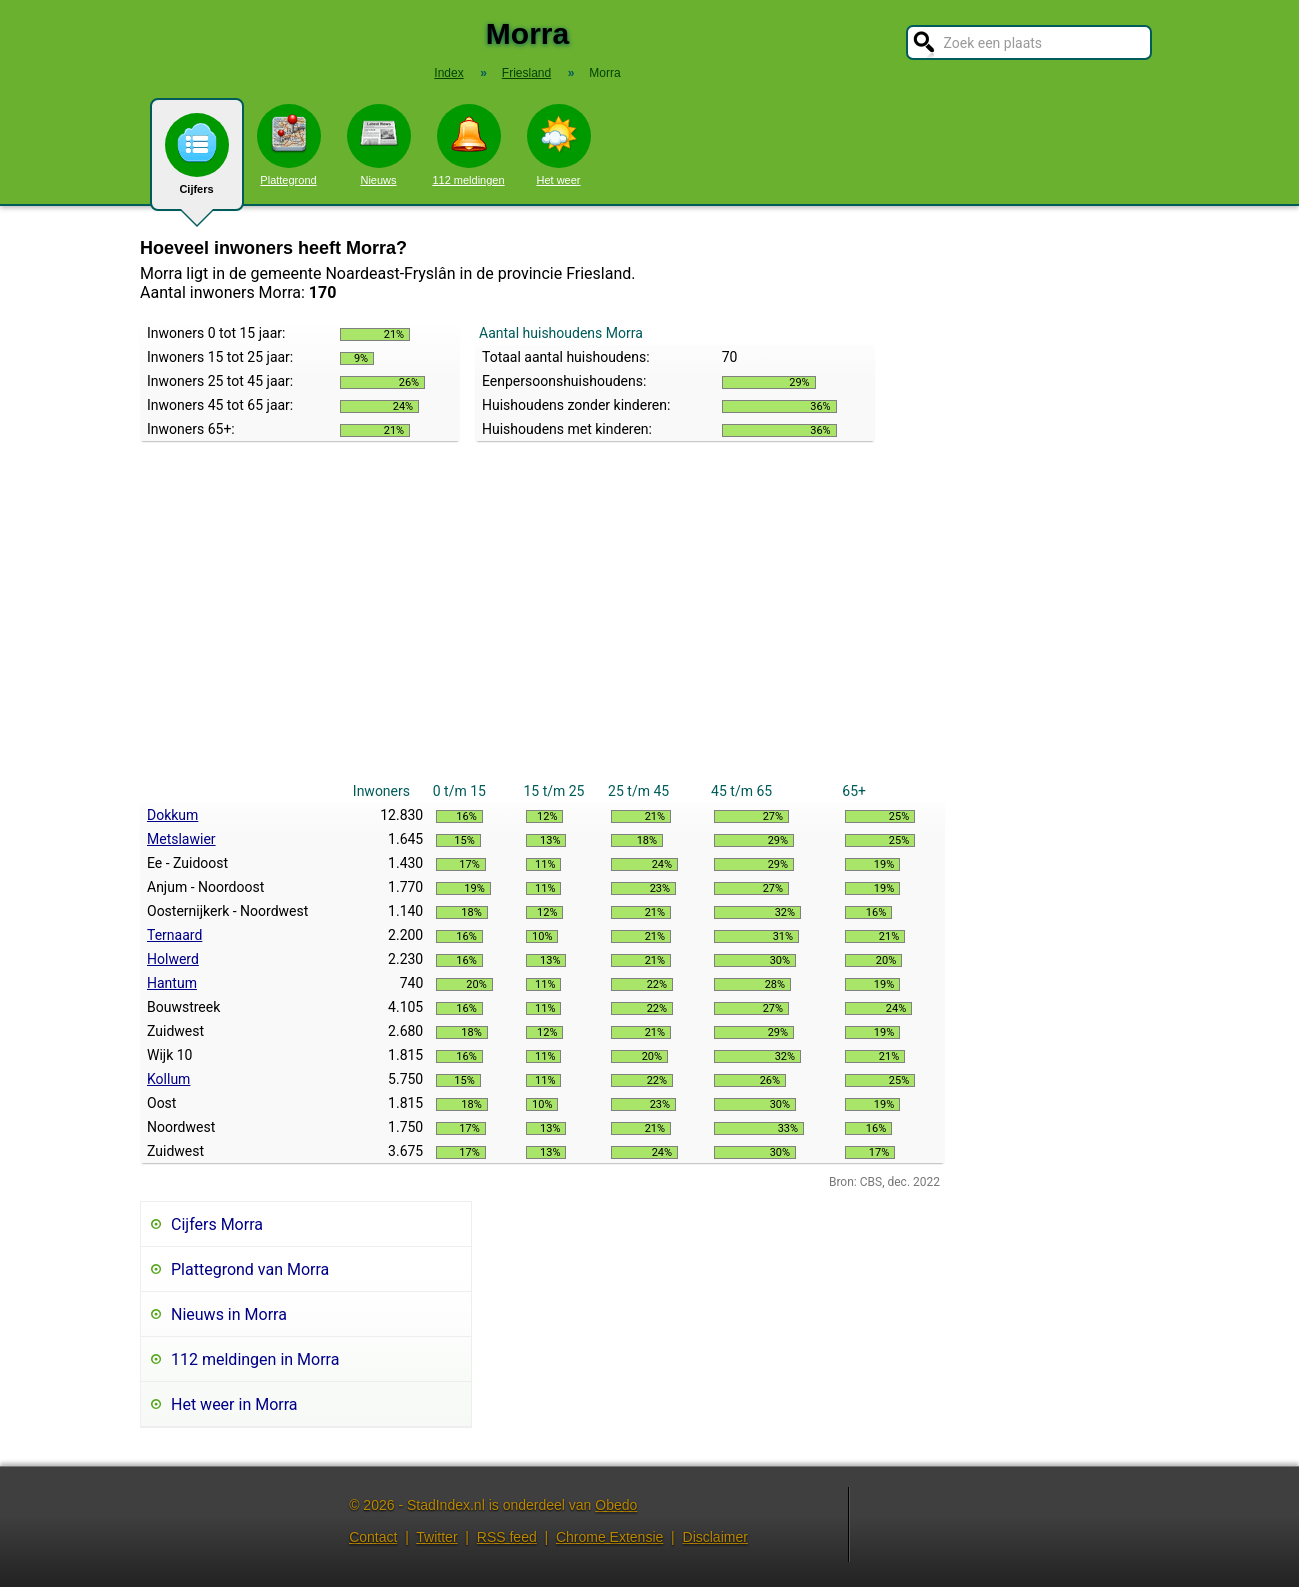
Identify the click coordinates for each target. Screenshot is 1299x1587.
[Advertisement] (542, 629)
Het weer (559, 145)
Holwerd (173, 959)
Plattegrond (289, 145)
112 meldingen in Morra (255, 1359)
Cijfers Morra (217, 1224)
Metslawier (181, 839)
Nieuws (379, 145)
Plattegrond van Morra (250, 1269)
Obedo (616, 1505)
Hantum (172, 983)
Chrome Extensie (609, 1537)
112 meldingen (468, 145)
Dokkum (172, 815)
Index (448, 73)
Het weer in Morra (234, 1404)
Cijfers (197, 162)
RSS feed (507, 1537)
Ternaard (174, 935)
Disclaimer (715, 1537)
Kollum (168, 1079)
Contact (373, 1537)
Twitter (436, 1537)
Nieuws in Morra (229, 1314)
